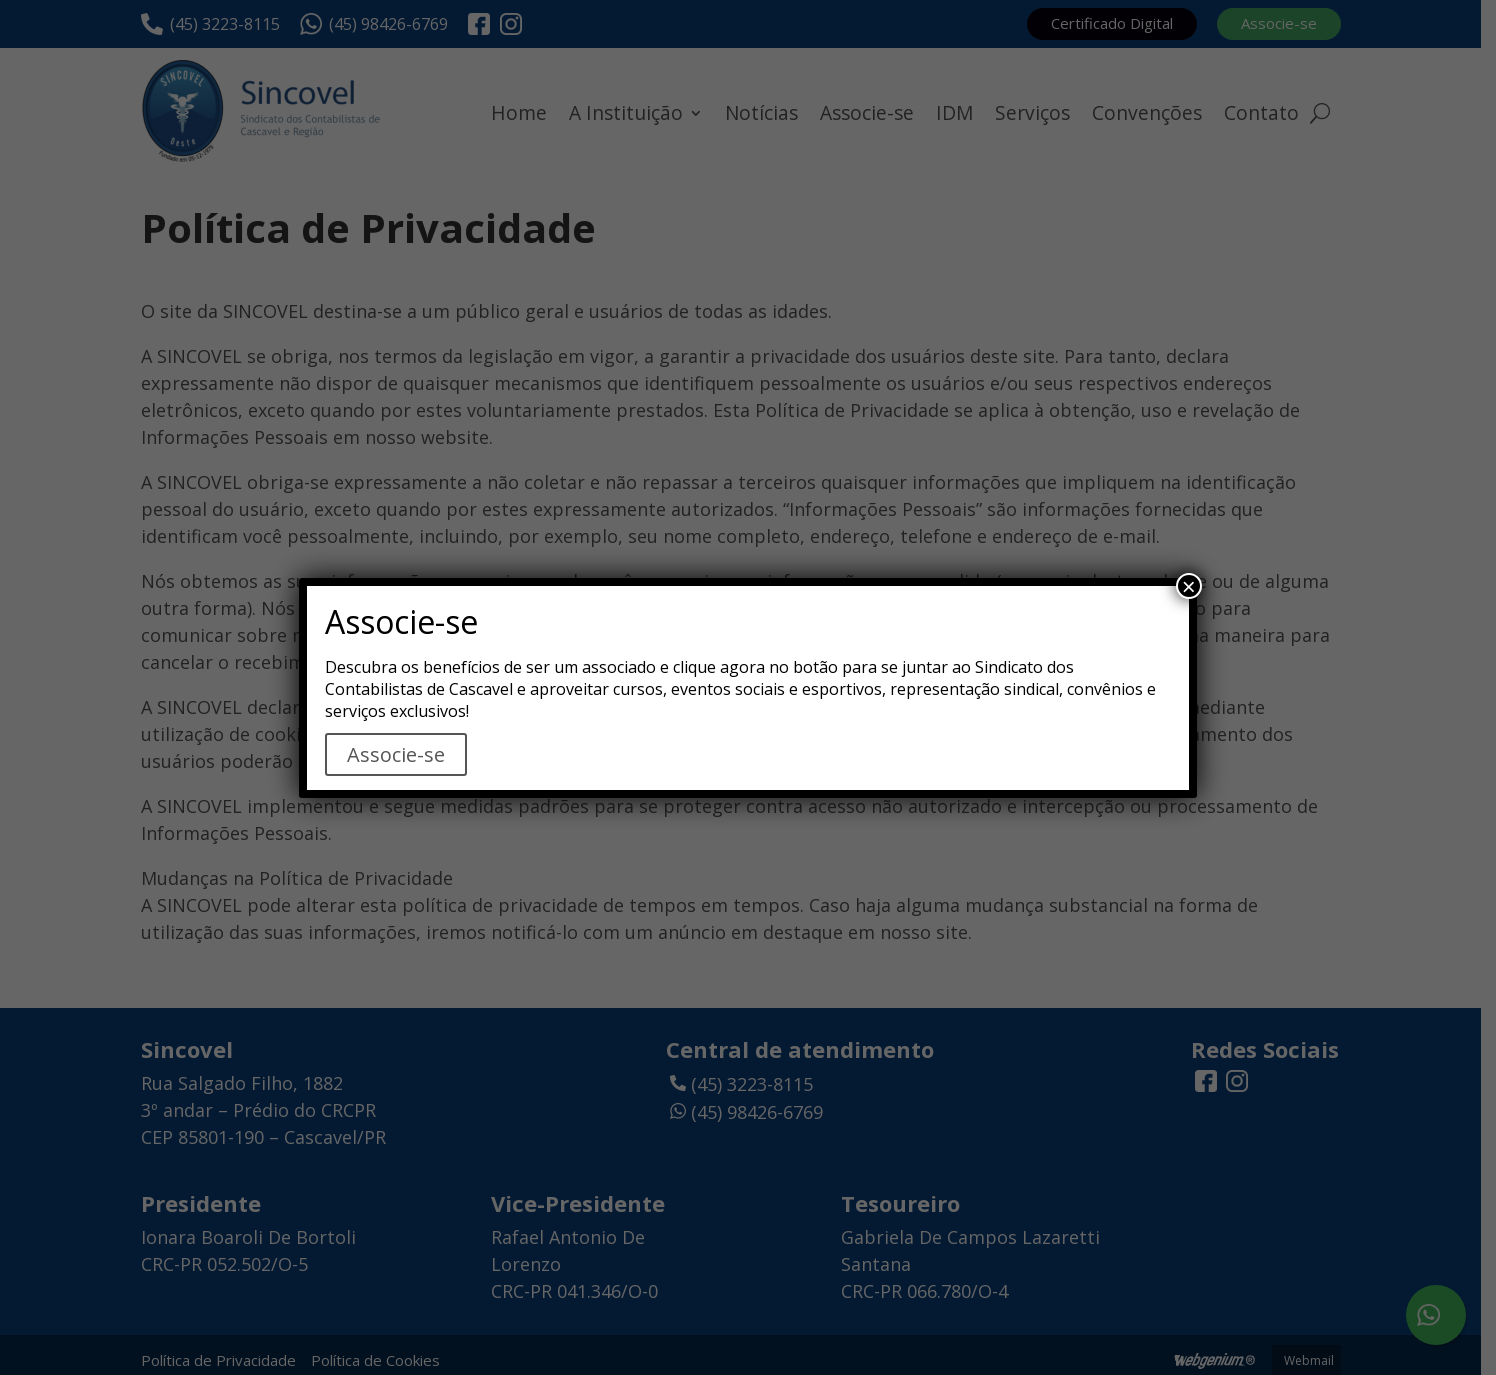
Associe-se (396, 754)
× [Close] (1189, 586)
